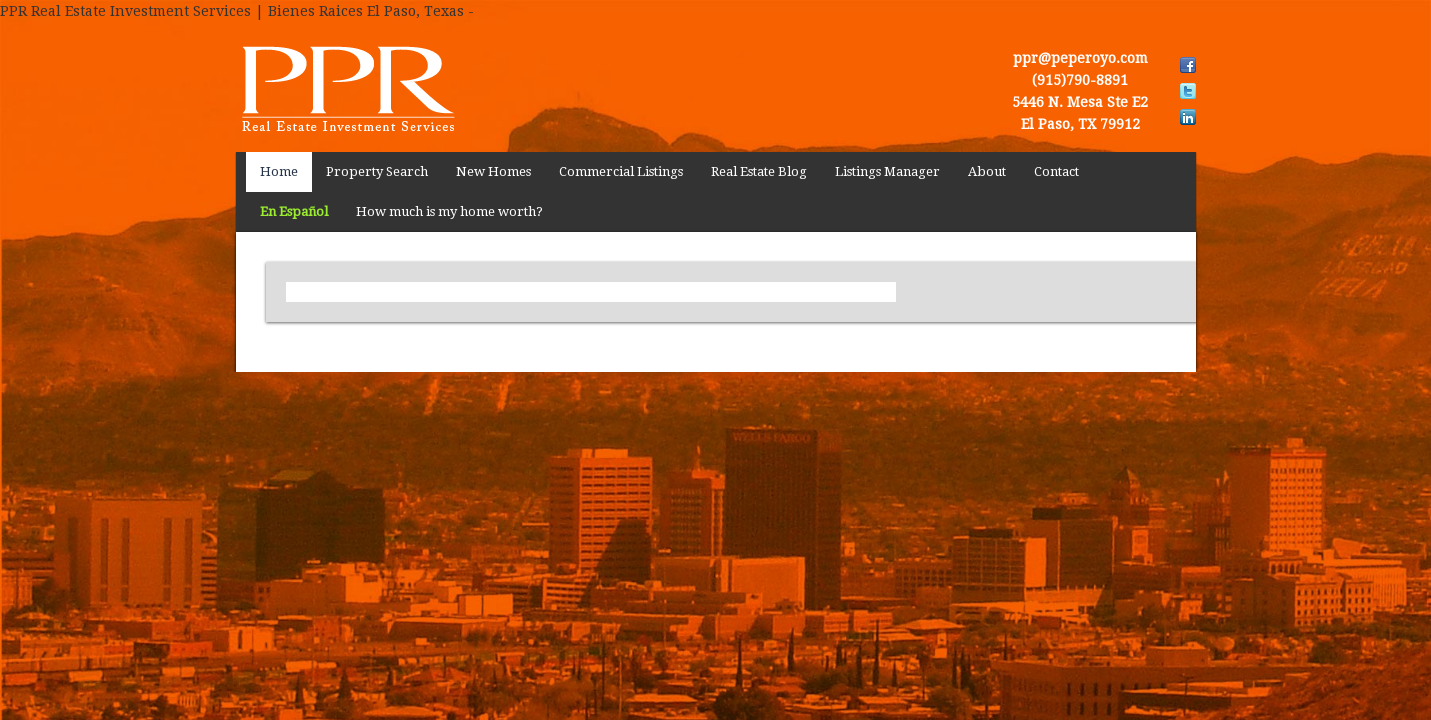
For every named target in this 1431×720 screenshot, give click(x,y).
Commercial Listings (621, 171)
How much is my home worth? (449, 211)
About (987, 171)
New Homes (493, 171)
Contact (1056, 171)
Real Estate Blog (759, 171)
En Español (294, 211)
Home (279, 171)
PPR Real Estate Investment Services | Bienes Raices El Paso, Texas (386, 87)
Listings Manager (887, 171)
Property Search (377, 171)
